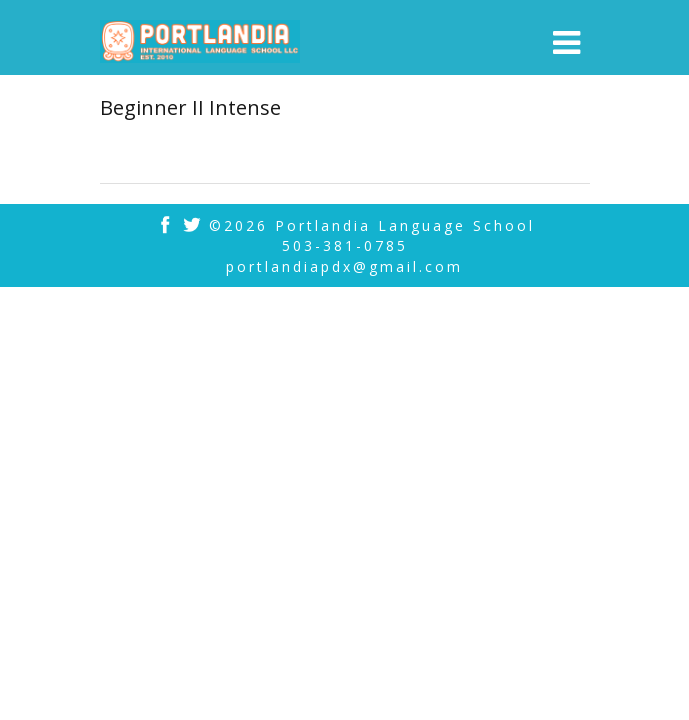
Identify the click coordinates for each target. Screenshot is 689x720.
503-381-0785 (345, 245)
